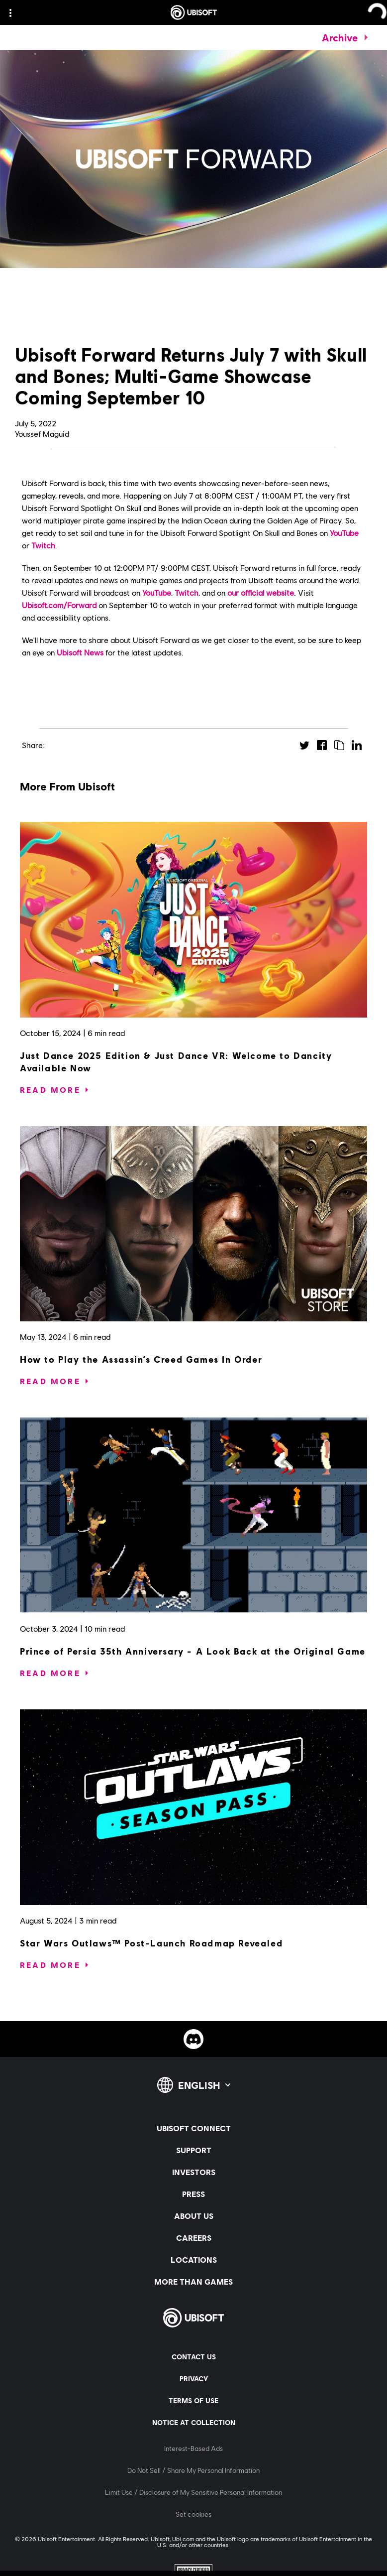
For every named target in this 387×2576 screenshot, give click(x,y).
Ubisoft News (80, 652)
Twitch (43, 545)
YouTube (344, 532)
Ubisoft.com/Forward (59, 605)
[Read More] (50, 1090)
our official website (260, 592)
